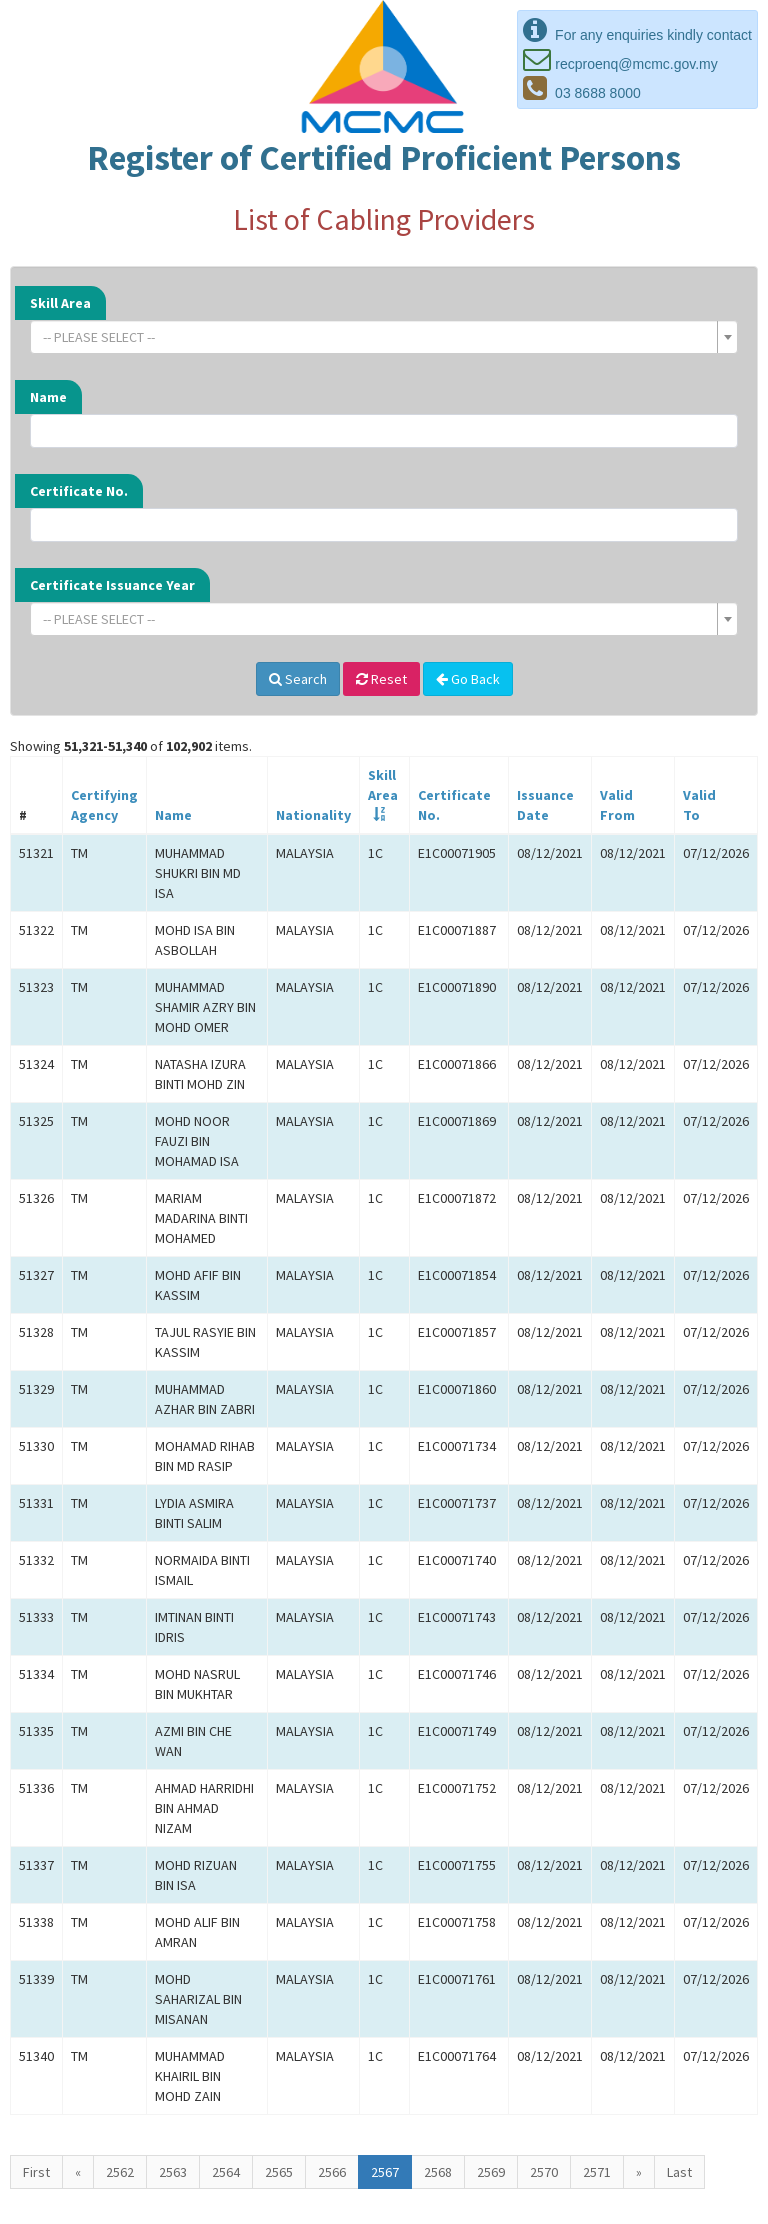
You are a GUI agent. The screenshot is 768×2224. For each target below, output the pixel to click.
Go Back (468, 679)
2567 (385, 2172)
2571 (597, 2172)
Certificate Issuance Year (112, 585)
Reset (381, 679)
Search (298, 679)
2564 (226, 2172)
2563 (173, 2172)
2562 (120, 2172)
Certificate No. (79, 491)
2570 (544, 2172)
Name (48, 397)
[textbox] (378, 337)
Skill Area (60, 303)
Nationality (313, 815)
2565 (279, 2172)
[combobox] (384, 337)
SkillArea (383, 785)
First (36, 2172)
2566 (332, 2172)
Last (679, 2172)
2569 (491, 2172)
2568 (438, 2172)
